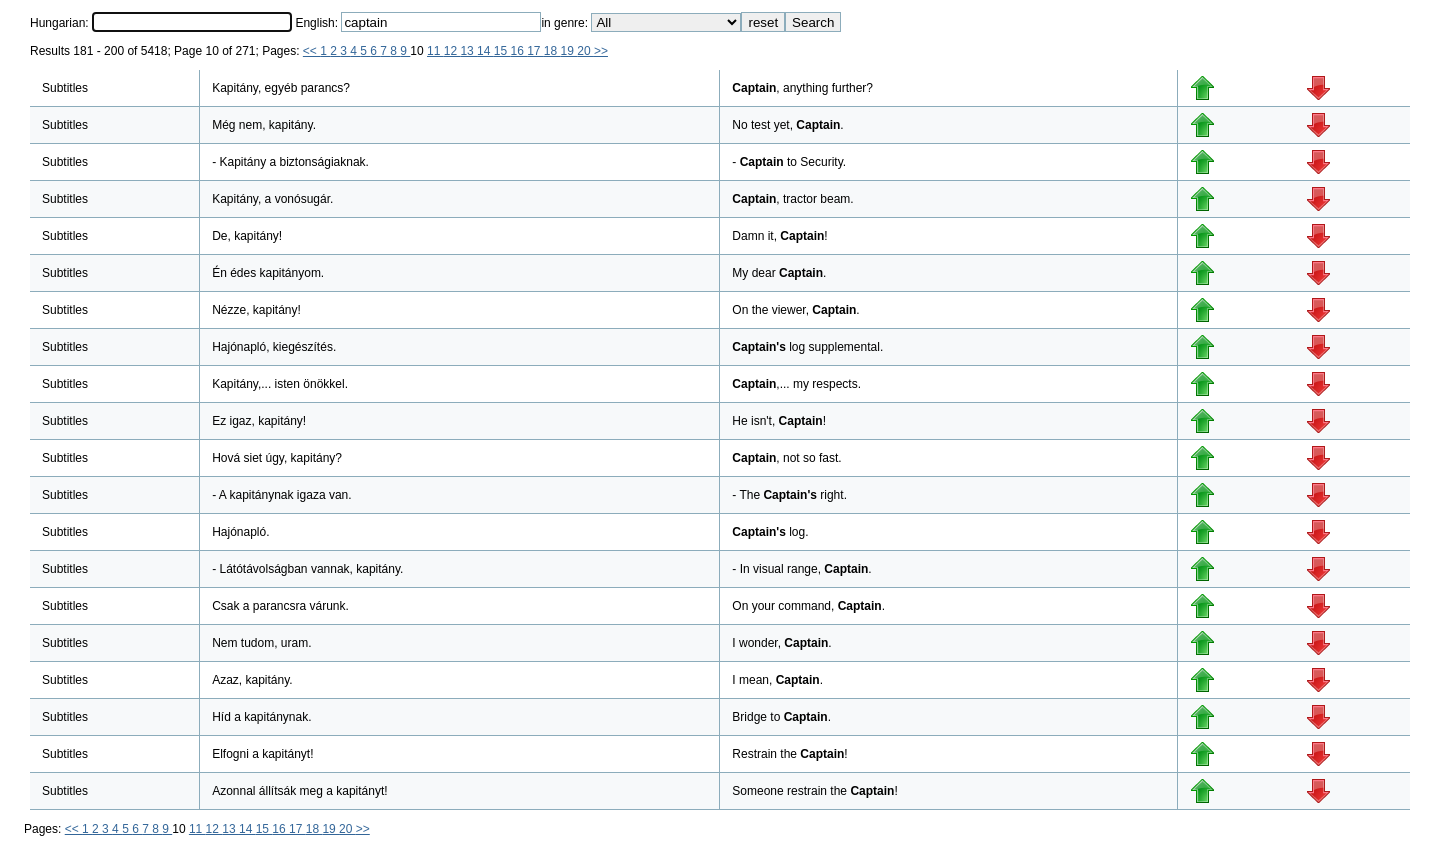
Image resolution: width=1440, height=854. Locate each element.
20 (585, 51)
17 (535, 51)
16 (518, 51)
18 (552, 51)
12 (452, 51)
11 (435, 51)
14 (485, 51)
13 (468, 51)
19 (569, 51)
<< (311, 51)
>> (601, 51)
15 (502, 51)
